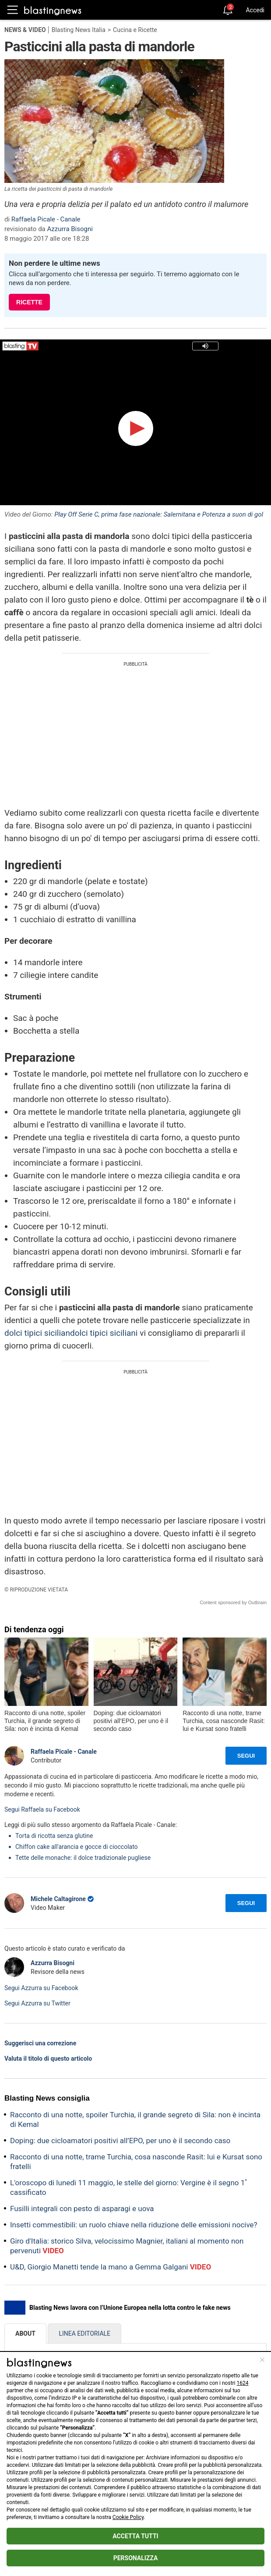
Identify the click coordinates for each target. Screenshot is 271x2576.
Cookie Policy (128, 2517)
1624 (243, 2383)
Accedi (255, 10)
